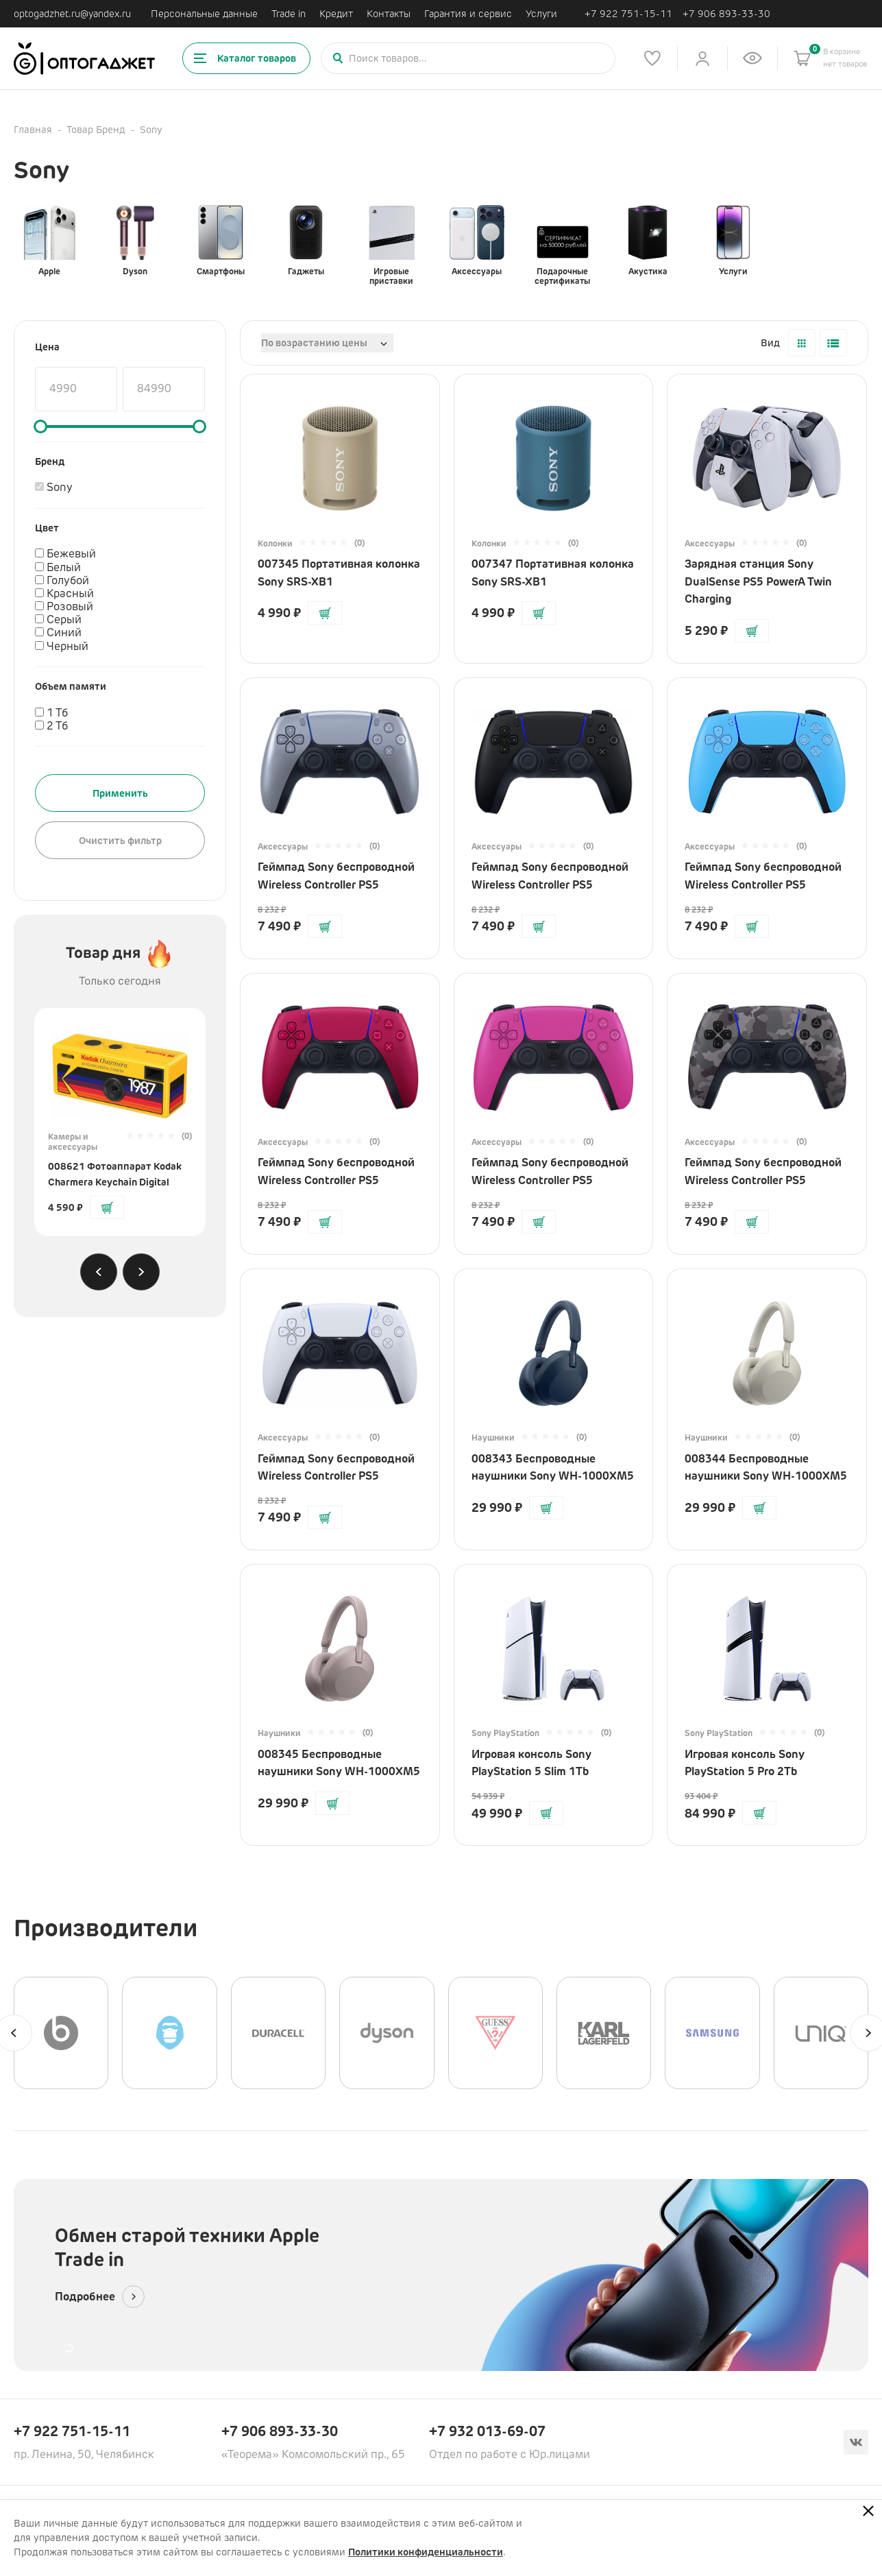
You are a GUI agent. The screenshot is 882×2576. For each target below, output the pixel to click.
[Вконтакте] (856, 2442)
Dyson (135, 240)
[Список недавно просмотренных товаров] (752, 58)
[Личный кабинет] (702, 58)
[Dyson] (386, 2033)
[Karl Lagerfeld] (603, 2033)
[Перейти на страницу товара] (120, 1070)
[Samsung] (712, 2033)
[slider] (40, 426)
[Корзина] (802, 58)
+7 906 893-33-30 (726, 14)
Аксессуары (477, 240)
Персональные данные (204, 14)
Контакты (389, 14)
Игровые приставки (391, 245)
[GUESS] (495, 2033)
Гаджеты (305, 240)
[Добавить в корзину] (107, 1207)
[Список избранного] (652, 58)
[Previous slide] (98, 1271)
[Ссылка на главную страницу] (84, 59)
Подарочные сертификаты (562, 245)
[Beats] (61, 2033)
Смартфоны (220, 240)
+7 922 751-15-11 (628, 14)
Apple (49, 240)
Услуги (541, 14)
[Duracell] (278, 2033)
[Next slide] (141, 1271)
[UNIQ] (821, 2033)
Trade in (288, 14)
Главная (33, 129)
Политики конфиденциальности (425, 2552)
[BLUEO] (169, 2033)
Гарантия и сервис (468, 14)
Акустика (647, 240)
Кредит (336, 14)
